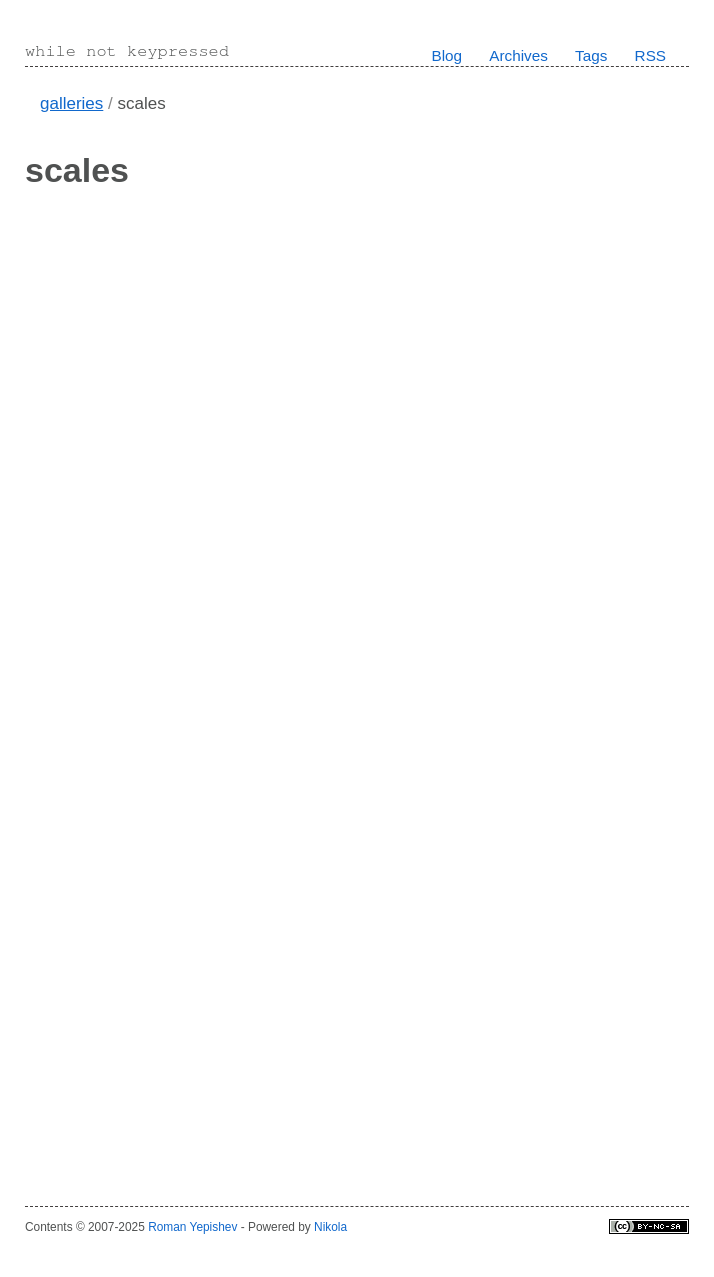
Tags (591, 55)
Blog (446, 55)
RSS (650, 55)
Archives (518, 55)
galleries (71, 103)
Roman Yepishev (192, 1227)
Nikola (330, 1227)
